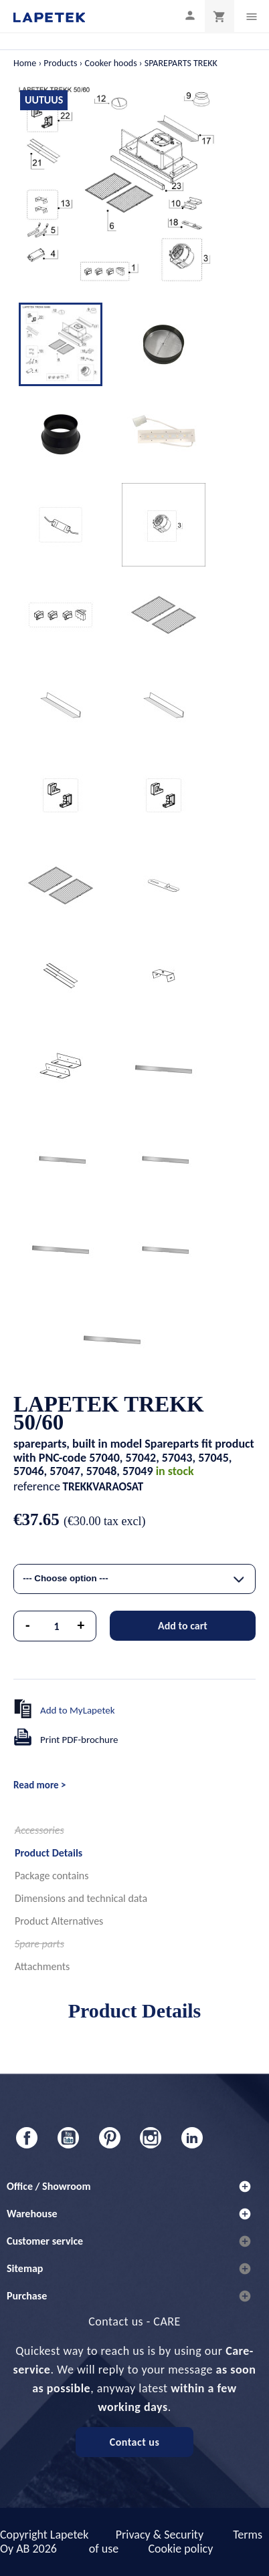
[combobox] (134, 1579)
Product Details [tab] (48, 1852)
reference (36, 1486)
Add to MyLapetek (77, 1710)
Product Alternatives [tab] (59, 1921)
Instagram (150, 2137)
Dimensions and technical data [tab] (81, 1898)
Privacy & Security (159, 2534)
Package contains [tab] (51, 1875)
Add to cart (182, 1625)
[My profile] (190, 15)
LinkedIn (192, 2137)
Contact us (135, 2442)
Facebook (26, 2137)
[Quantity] (57, 1626)
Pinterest (109, 2137)
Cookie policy (180, 2548)
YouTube (68, 2137)
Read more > (39, 1785)
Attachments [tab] (42, 1966)
